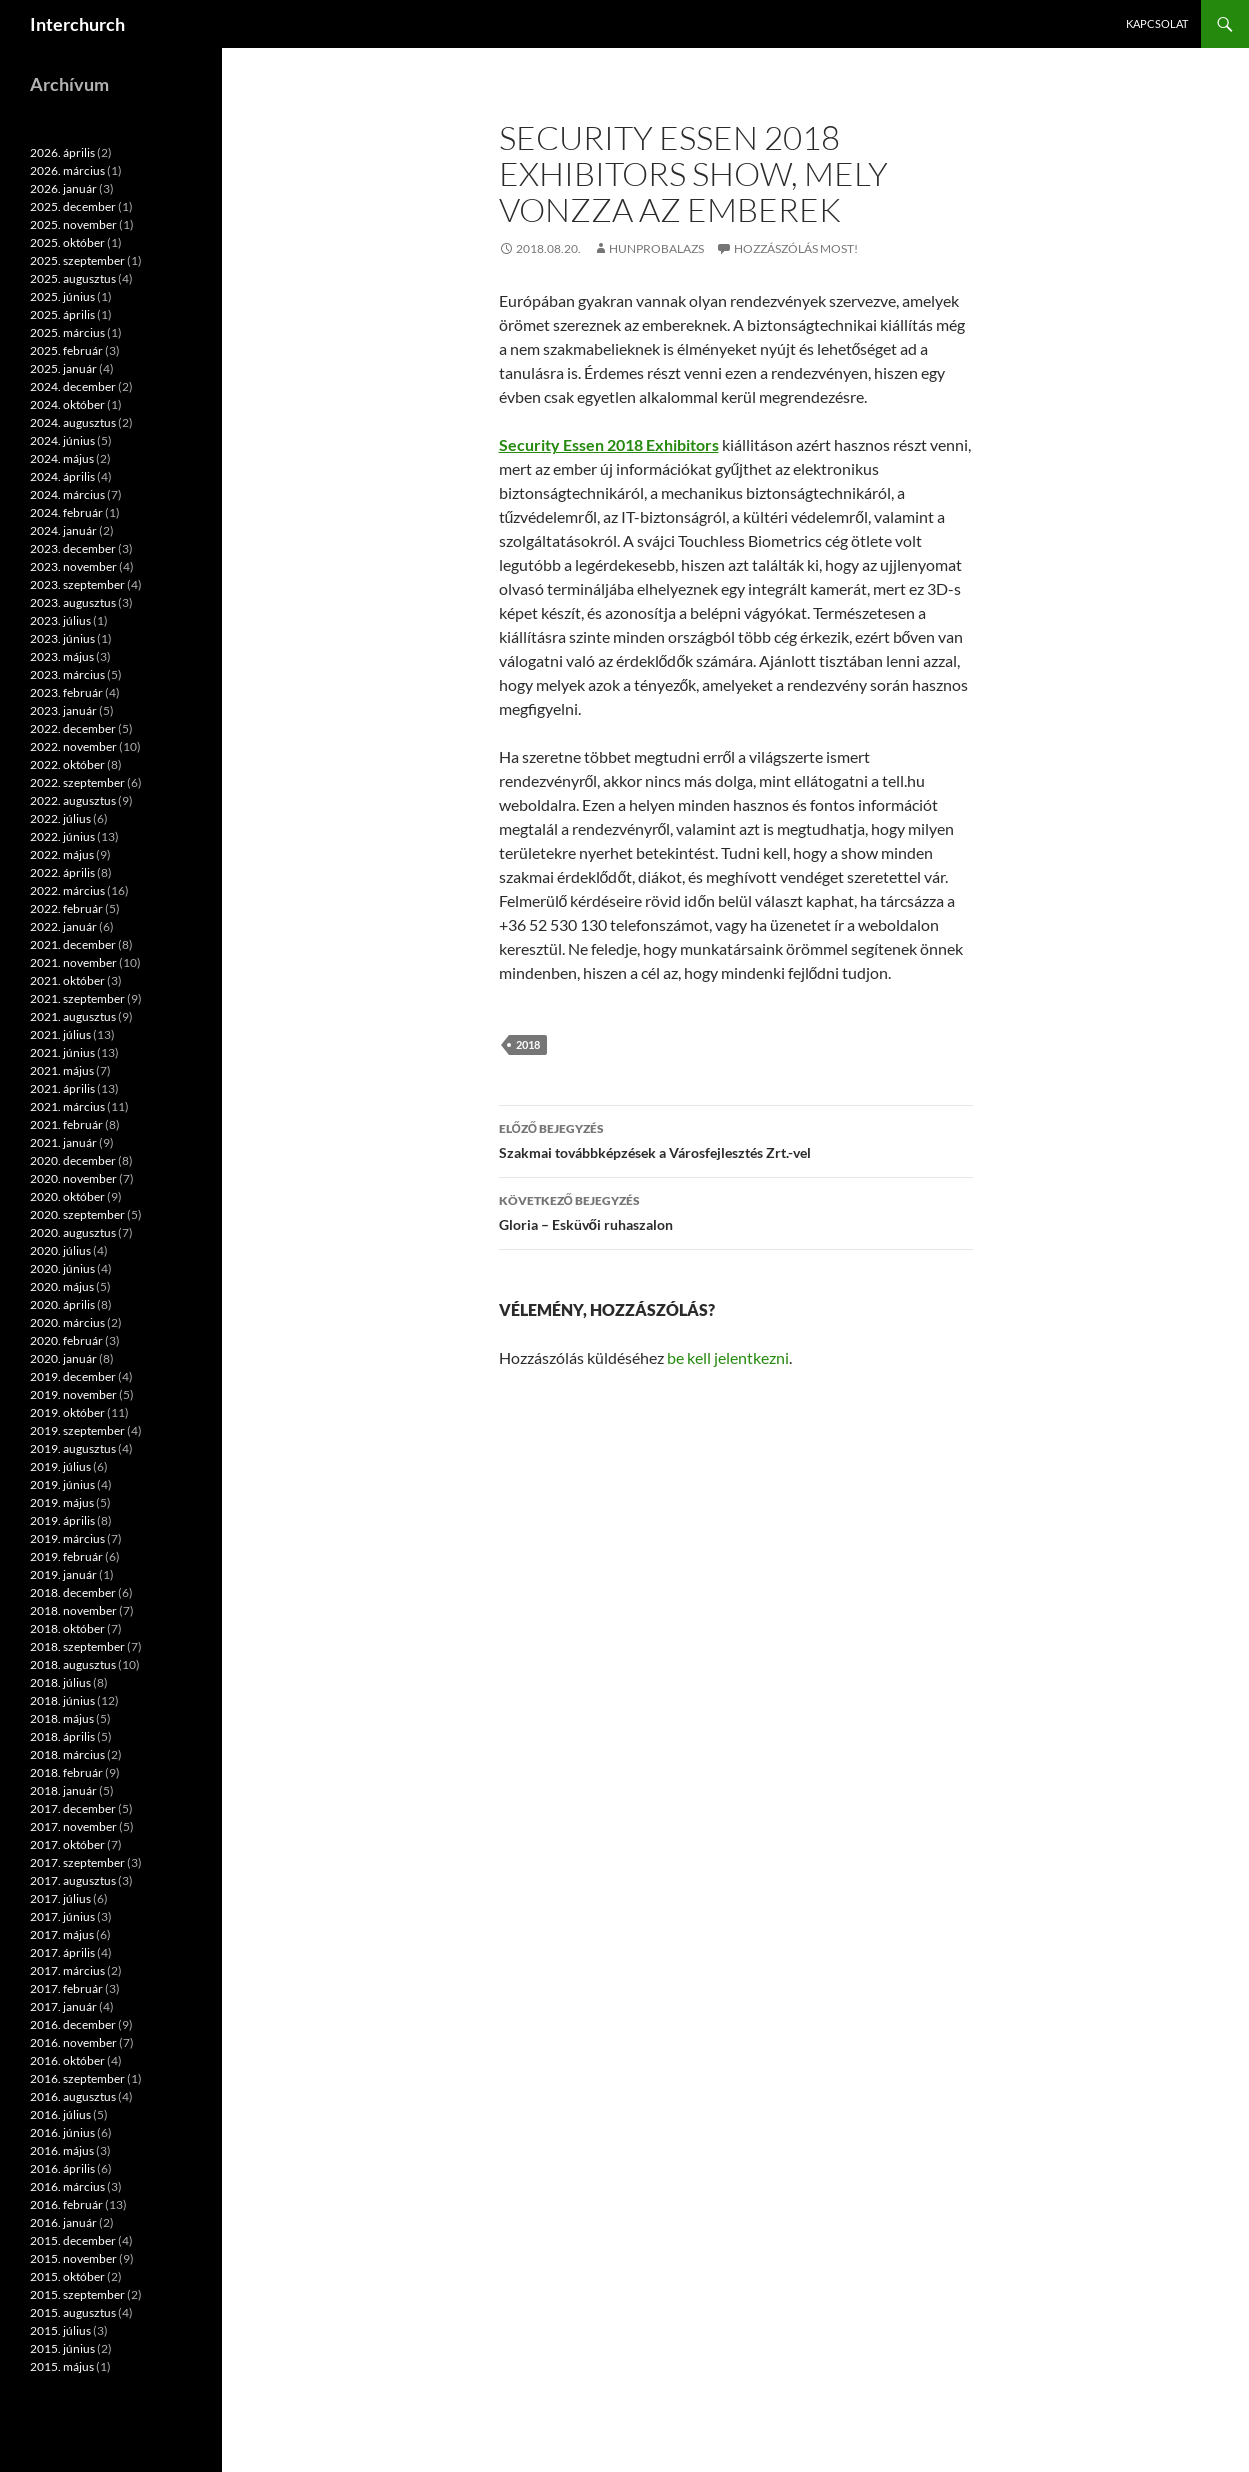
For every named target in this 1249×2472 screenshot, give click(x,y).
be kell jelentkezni (728, 1357)
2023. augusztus (73, 602)
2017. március (67, 1970)
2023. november (73, 566)
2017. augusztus (73, 1880)
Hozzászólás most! (796, 248)
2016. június (62, 2132)
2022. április (62, 872)
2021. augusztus (73, 1016)
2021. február (66, 1124)
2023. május (62, 656)
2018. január (63, 1790)
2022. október (67, 764)
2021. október (67, 980)
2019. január (63, 1574)
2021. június (62, 1052)
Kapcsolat (1157, 23)
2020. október (67, 1196)
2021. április (62, 1088)
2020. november (73, 1178)
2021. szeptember (77, 998)
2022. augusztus (73, 800)
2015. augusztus (73, 2312)
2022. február (66, 908)
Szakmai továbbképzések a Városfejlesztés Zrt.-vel (736, 1139)
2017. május (62, 1934)
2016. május (62, 2150)
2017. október (67, 1844)
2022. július (60, 818)
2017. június (62, 1916)
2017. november (73, 1826)
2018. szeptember (77, 1646)
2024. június (62, 440)
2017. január (63, 2006)
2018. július (60, 1682)
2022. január (63, 926)
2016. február (66, 2204)
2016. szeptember (77, 2078)
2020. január (63, 1358)
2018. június (62, 1700)
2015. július (60, 2330)
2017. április (62, 1952)
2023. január (63, 710)
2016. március (67, 2186)
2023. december (73, 548)
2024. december (73, 386)
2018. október (67, 1628)
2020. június (62, 1268)
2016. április (62, 2168)
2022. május (62, 854)
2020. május (62, 1286)
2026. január (63, 188)
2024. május (62, 458)
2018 (528, 1044)
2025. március (67, 332)
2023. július (60, 620)
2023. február (66, 692)
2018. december (73, 1592)
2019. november (73, 1394)
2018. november (73, 1610)
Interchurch (77, 24)
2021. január (63, 1142)
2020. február (66, 1340)
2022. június (62, 836)
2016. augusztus (73, 2096)
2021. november (73, 962)
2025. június (62, 296)
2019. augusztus (73, 1448)
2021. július (60, 1034)
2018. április (62, 1736)
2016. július (60, 2114)
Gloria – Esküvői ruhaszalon (736, 1211)
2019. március (67, 1538)
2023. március (67, 674)
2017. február (66, 1988)
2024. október (67, 404)
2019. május (62, 1502)
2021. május (62, 1070)
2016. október (67, 2060)
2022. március (67, 890)
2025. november (73, 224)
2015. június (62, 2348)
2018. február (66, 1772)
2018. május (62, 1718)
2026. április (62, 152)
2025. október (67, 242)
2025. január (63, 368)
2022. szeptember (77, 782)
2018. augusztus (73, 1664)
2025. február (66, 350)
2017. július (60, 1898)
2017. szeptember (77, 1862)
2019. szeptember (77, 1430)
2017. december (73, 1808)
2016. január (63, 2222)
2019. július (60, 1466)
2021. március (67, 1106)
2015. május (62, 2366)
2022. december (73, 728)
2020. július (60, 1250)
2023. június (62, 638)
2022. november (73, 746)
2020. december (73, 1160)
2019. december (73, 1376)
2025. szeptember (77, 260)
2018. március (67, 1754)
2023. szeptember (77, 584)
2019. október (67, 1412)
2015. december (73, 2240)
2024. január (63, 530)
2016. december (73, 2024)
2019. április (62, 1520)
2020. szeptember (77, 1214)
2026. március (67, 170)
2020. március (67, 1322)
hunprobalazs (656, 248)
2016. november (73, 2042)
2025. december (73, 206)
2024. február (66, 512)
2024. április (62, 476)
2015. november (73, 2258)
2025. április (62, 314)
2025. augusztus (73, 278)
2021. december (73, 944)
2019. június (62, 1484)
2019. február (66, 1556)
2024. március (67, 494)
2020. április (62, 1304)
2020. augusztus (73, 1232)
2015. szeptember (77, 2294)
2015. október (67, 2276)
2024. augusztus (73, 422)
